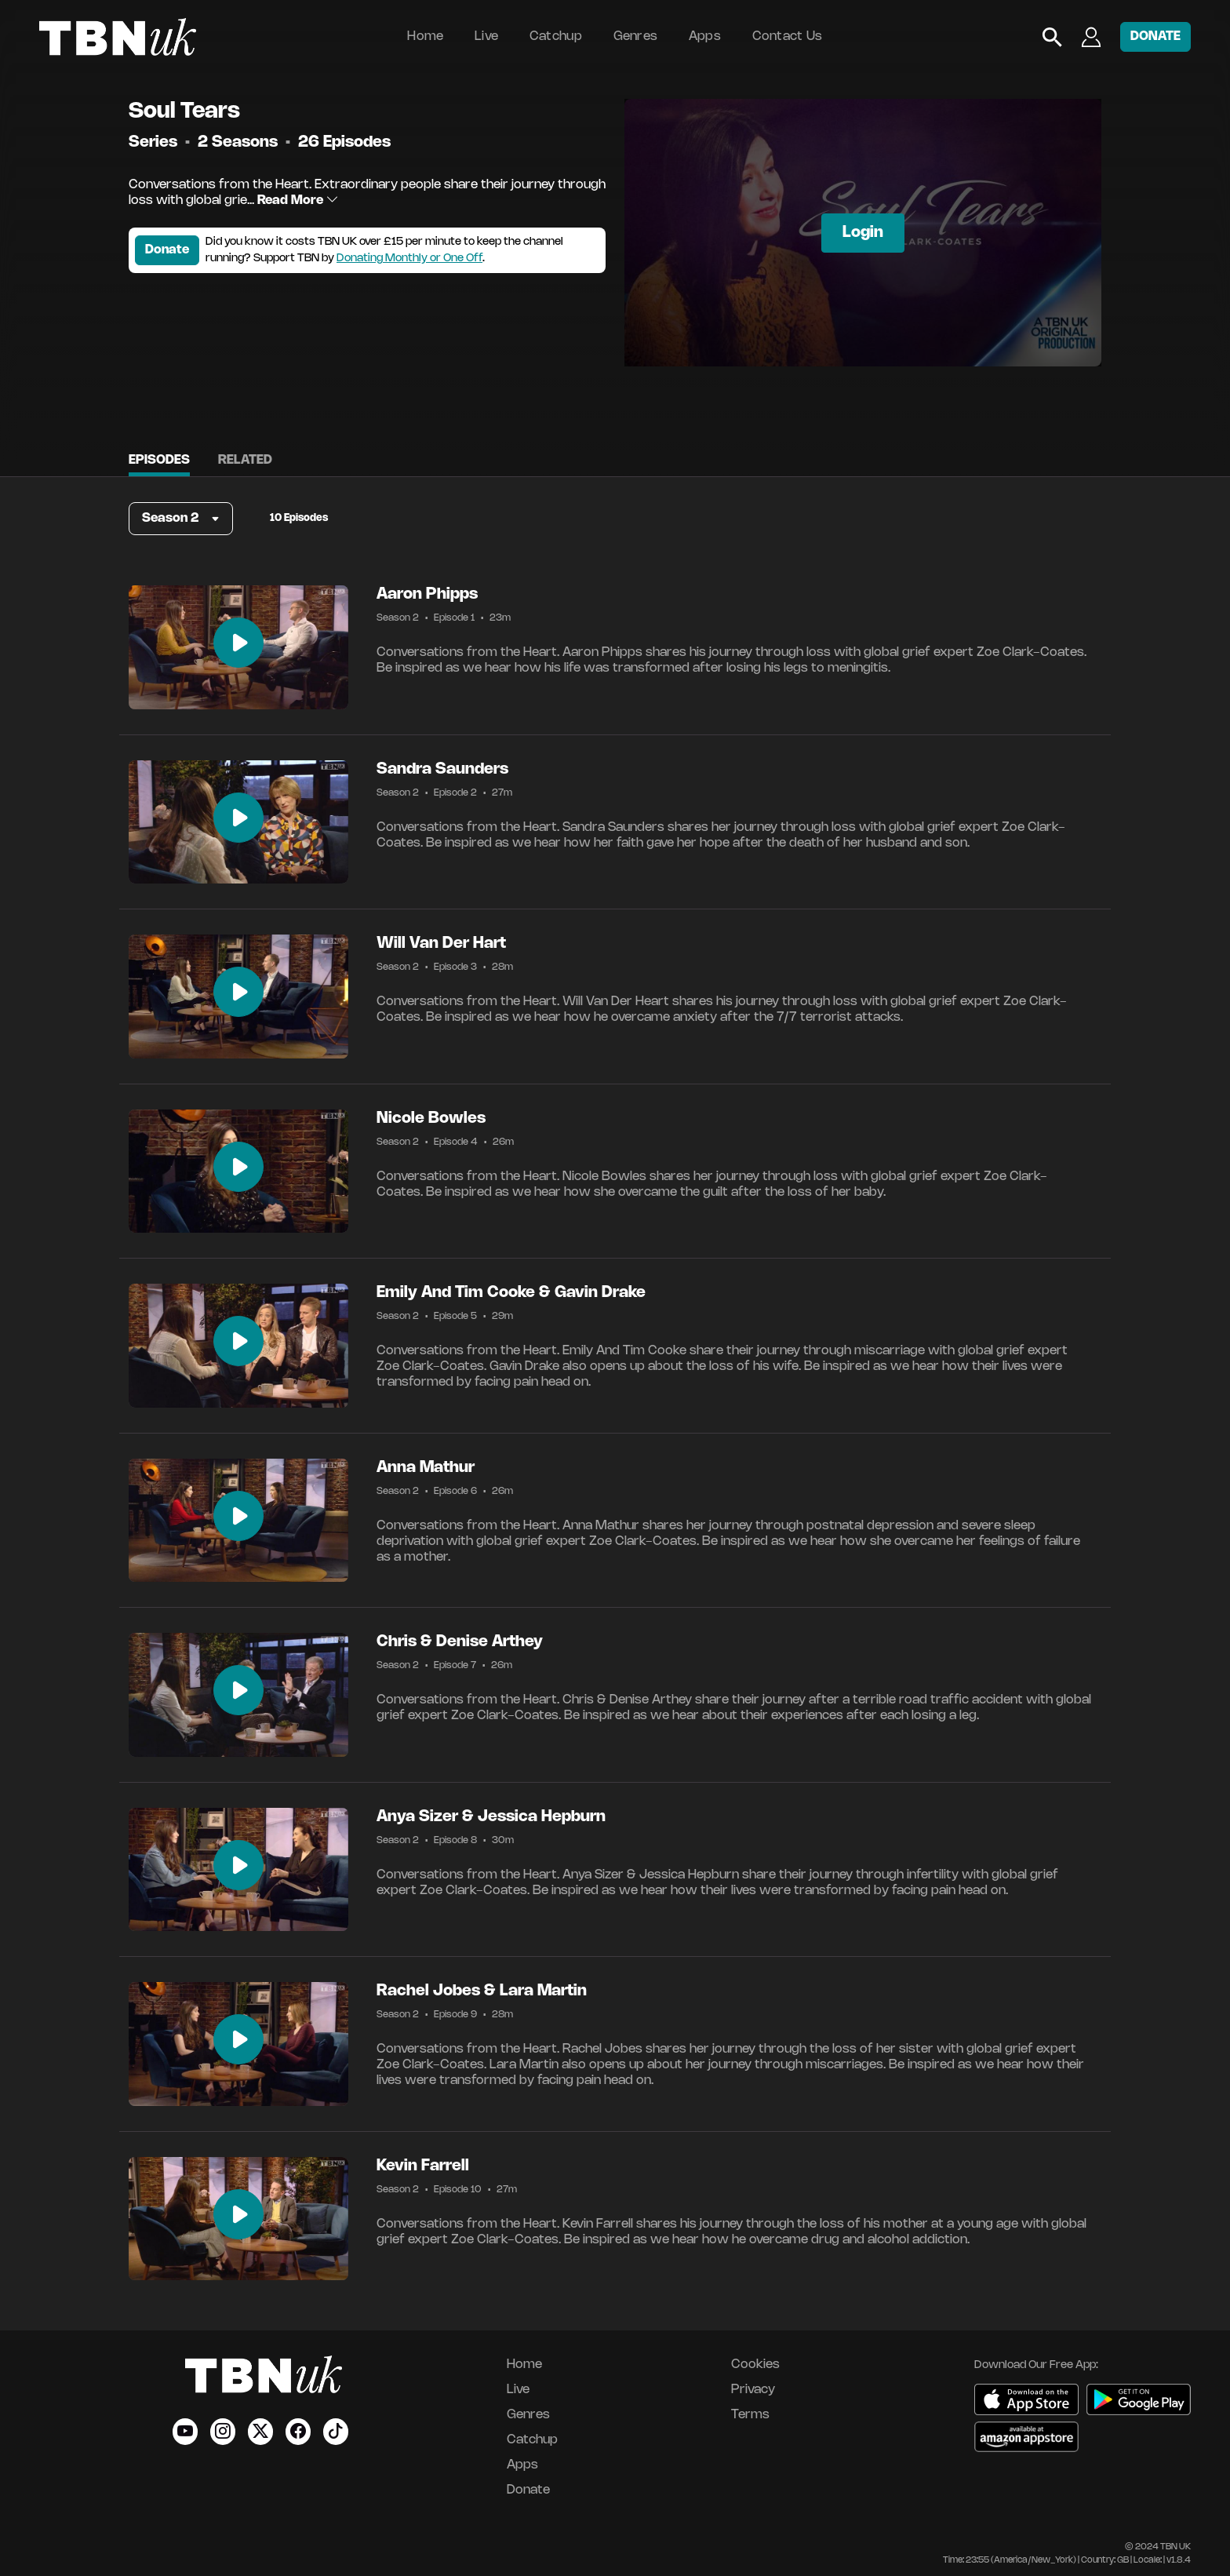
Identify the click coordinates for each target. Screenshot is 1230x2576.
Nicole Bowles (431, 1118)
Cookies (755, 2364)
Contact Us (787, 36)
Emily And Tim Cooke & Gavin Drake (511, 1292)
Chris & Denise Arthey (460, 1641)
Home (425, 36)
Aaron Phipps (427, 594)
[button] (180, 518)
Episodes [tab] (159, 460)
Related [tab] (245, 460)
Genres (635, 36)
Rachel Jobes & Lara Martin (482, 1991)
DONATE (1155, 36)
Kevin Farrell (423, 2166)
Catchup (555, 36)
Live (486, 36)
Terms (750, 2415)
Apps (705, 36)
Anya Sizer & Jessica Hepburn (491, 1816)
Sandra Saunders (442, 769)
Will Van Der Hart (441, 943)
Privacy (753, 2390)
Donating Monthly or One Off (409, 258)
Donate (167, 250)
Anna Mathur (426, 1467)
